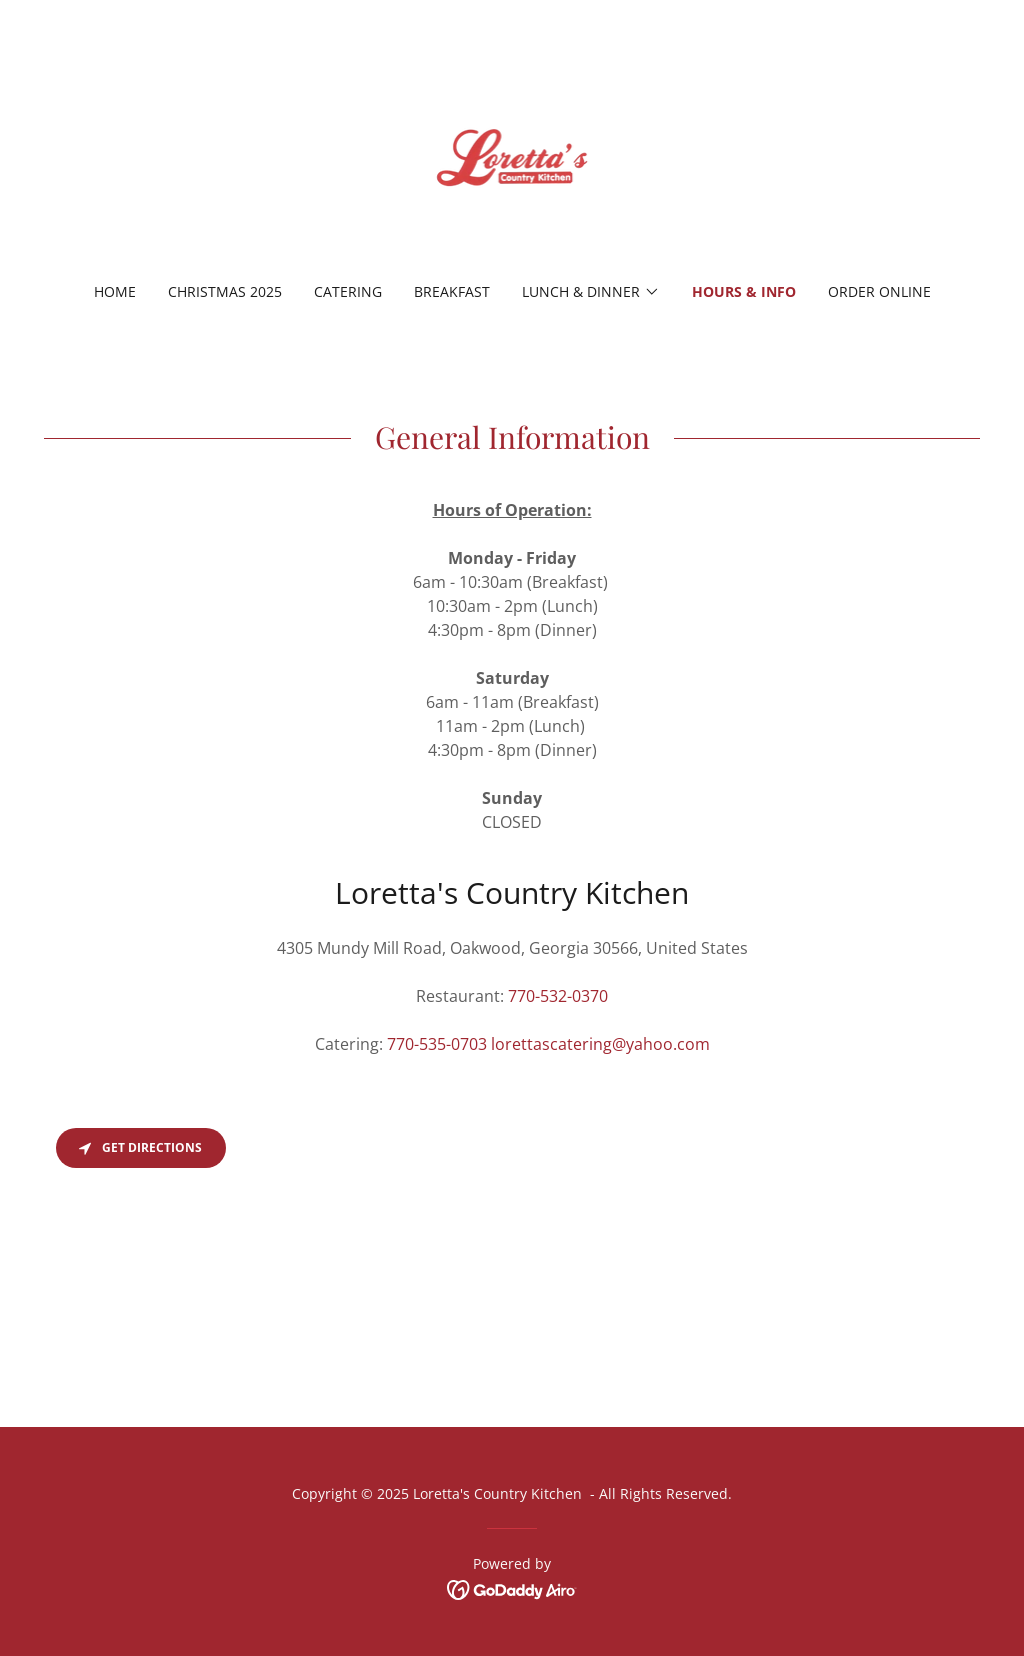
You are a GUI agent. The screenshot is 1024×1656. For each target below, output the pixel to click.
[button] (591, 292)
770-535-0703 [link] (437, 1044)
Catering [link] (348, 291)
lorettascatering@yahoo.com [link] (600, 1044)
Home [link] (115, 291)
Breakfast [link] (452, 291)
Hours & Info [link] (744, 291)
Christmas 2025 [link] (225, 291)
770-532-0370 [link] (558, 996)
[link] (512, 154)
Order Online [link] (879, 291)
